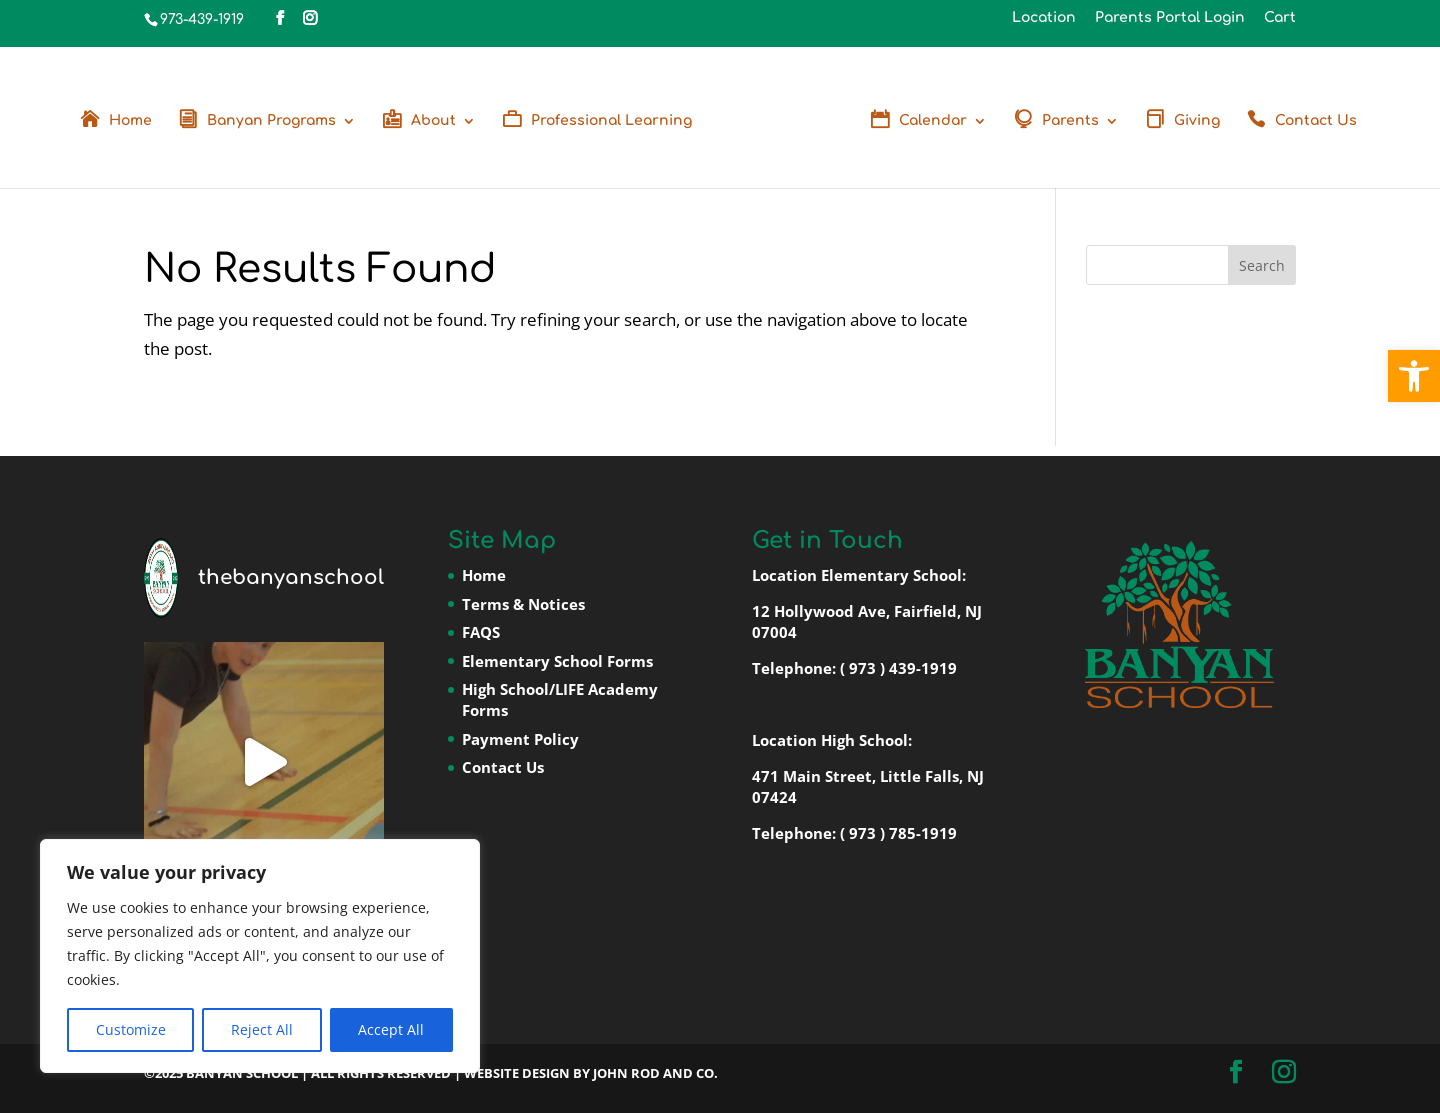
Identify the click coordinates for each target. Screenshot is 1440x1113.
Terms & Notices (523, 604)
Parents (1070, 121)
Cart (1280, 18)
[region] (260, 956)
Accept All (391, 1029)
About (433, 121)
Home (130, 121)
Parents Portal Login (1170, 18)
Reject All (262, 1029)
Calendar (933, 121)
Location (1044, 18)
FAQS (481, 632)
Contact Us (1316, 121)
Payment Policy (520, 739)
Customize (131, 1029)
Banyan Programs (271, 121)
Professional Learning (611, 121)
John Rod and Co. (655, 1073)
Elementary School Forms (557, 661)
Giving (1197, 121)
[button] (1414, 376)
